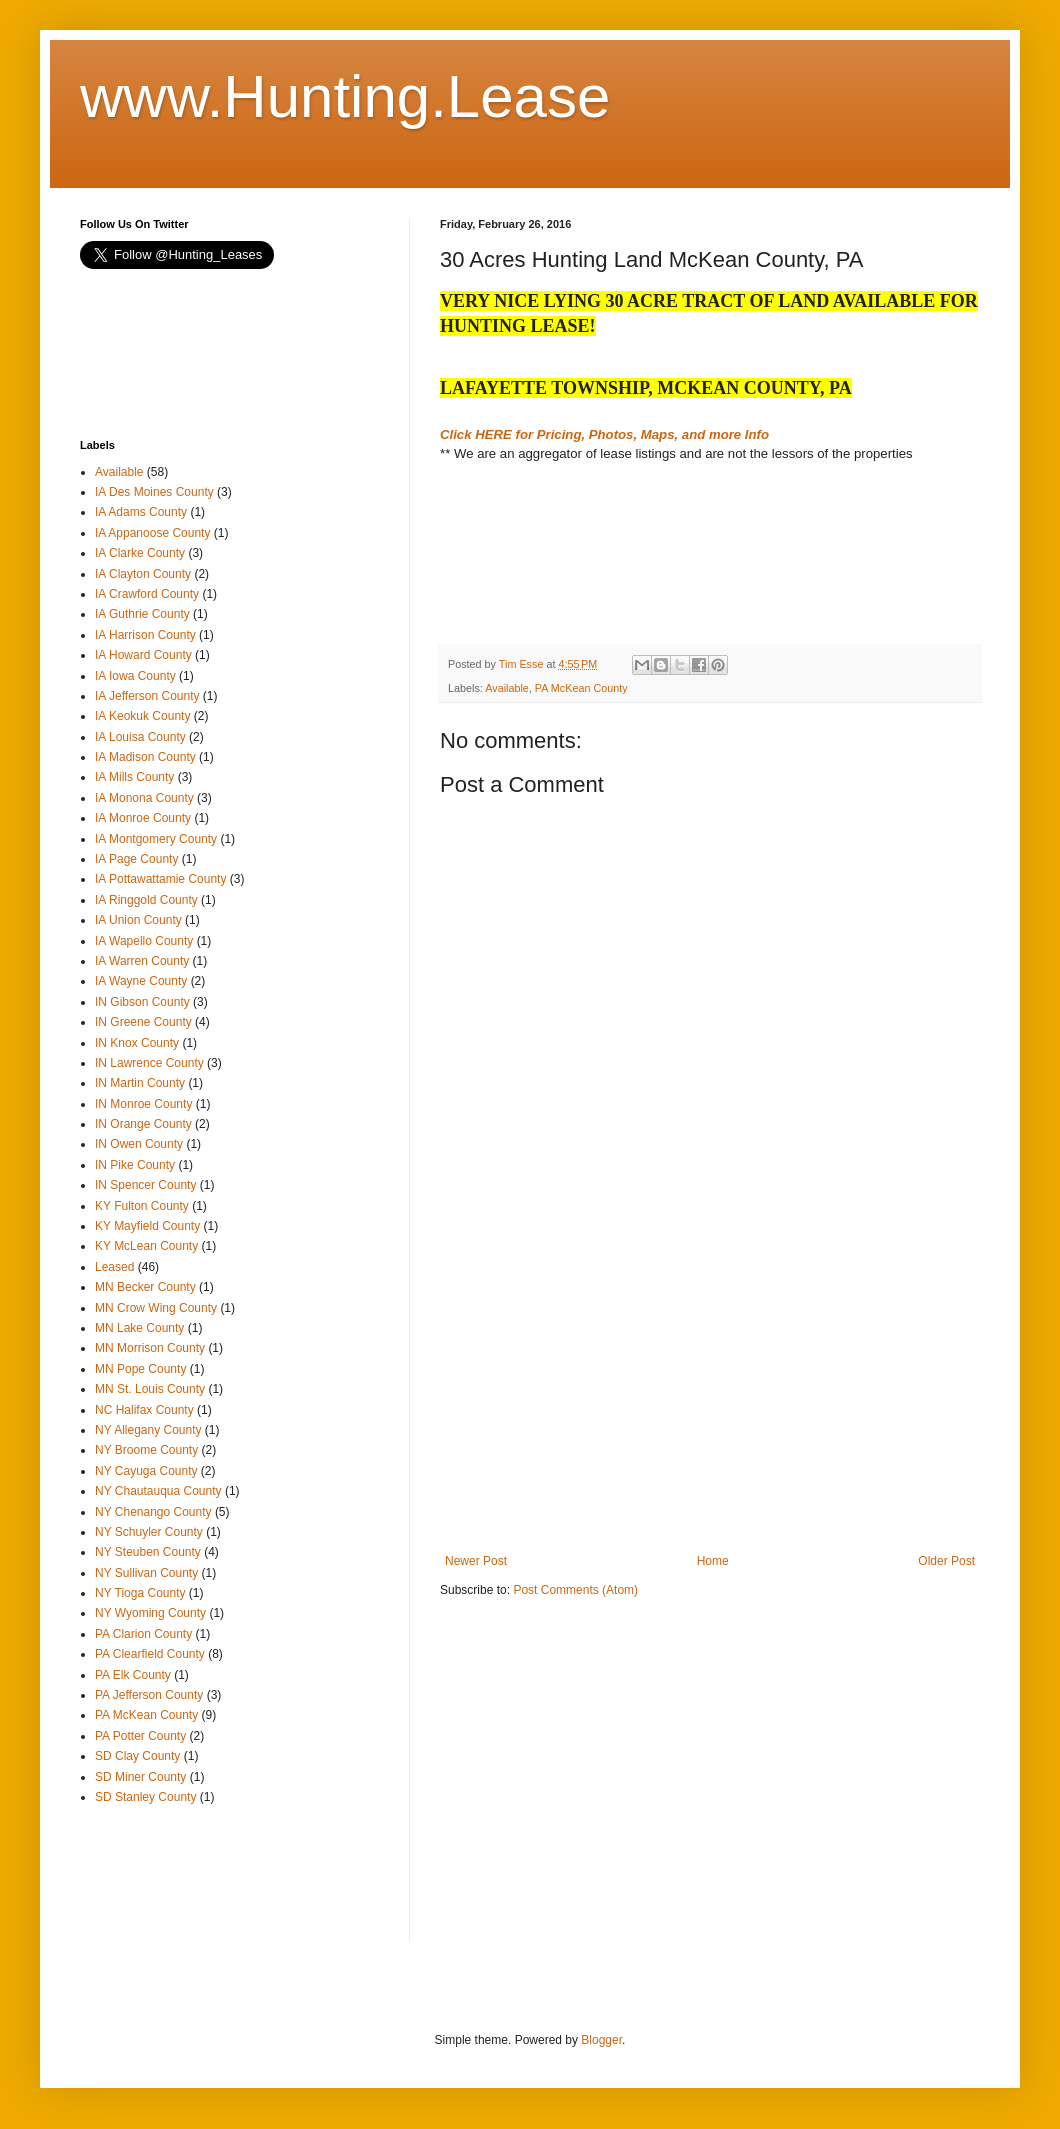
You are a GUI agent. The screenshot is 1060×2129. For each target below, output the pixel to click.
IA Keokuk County (142, 716)
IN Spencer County (145, 1185)
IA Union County (138, 920)
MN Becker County (145, 1287)
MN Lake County (139, 1328)
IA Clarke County (140, 553)
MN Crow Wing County (156, 1308)
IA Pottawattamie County (160, 879)
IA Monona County (144, 798)
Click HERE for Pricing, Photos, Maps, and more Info (604, 434)
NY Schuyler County (149, 1532)
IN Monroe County (143, 1104)
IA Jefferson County (147, 696)
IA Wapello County (144, 941)
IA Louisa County (140, 737)
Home (713, 1561)
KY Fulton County (142, 1206)
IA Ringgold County (146, 900)
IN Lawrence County (149, 1063)
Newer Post (476, 1561)
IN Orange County (143, 1124)
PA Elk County (133, 1675)
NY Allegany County (148, 1430)
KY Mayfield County (147, 1226)
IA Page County (136, 859)
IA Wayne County (141, 981)
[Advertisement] (600, 569)
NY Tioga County (140, 1593)
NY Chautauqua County (158, 1491)
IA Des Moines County (154, 492)
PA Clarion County (143, 1634)
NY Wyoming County (150, 1613)
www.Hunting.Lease (345, 96)
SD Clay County (137, 1756)
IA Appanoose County (152, 533)
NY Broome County (146, 1450)
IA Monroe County (143, 818)
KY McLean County (146, 1246)
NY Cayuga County (146, 1471)
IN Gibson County (142, 1002)
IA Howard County (143, 655)
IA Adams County (141, 512)
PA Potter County (140, 1736)
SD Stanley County (145, 1797)
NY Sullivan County (146, 1573)
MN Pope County (140, 1369)
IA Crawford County (147, 594)
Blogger (601, 2040)
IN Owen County (139, 1144)
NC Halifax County (144, 1410)
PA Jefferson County (149, 1695)
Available (507, 688)
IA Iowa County (135, 676)
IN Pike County (135, 1165)
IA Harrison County (145, 635)
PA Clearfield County (150, 1654)
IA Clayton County (143, 574)
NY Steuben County (148, 1552)
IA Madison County (145, 757)
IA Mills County (134, 777)
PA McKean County (581, 688)
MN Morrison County (150, 1348)
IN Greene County (143, 1022)
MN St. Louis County (150, 1389)
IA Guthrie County (142, 614)
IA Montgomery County (156, 839)
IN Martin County (140, 1083)
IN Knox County (137, 1043)
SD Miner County (140, 1777)
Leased (114, 1267)
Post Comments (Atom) (575, 1590)
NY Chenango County (153, 1512)
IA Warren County (142, 961)
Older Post (946, 1561)
